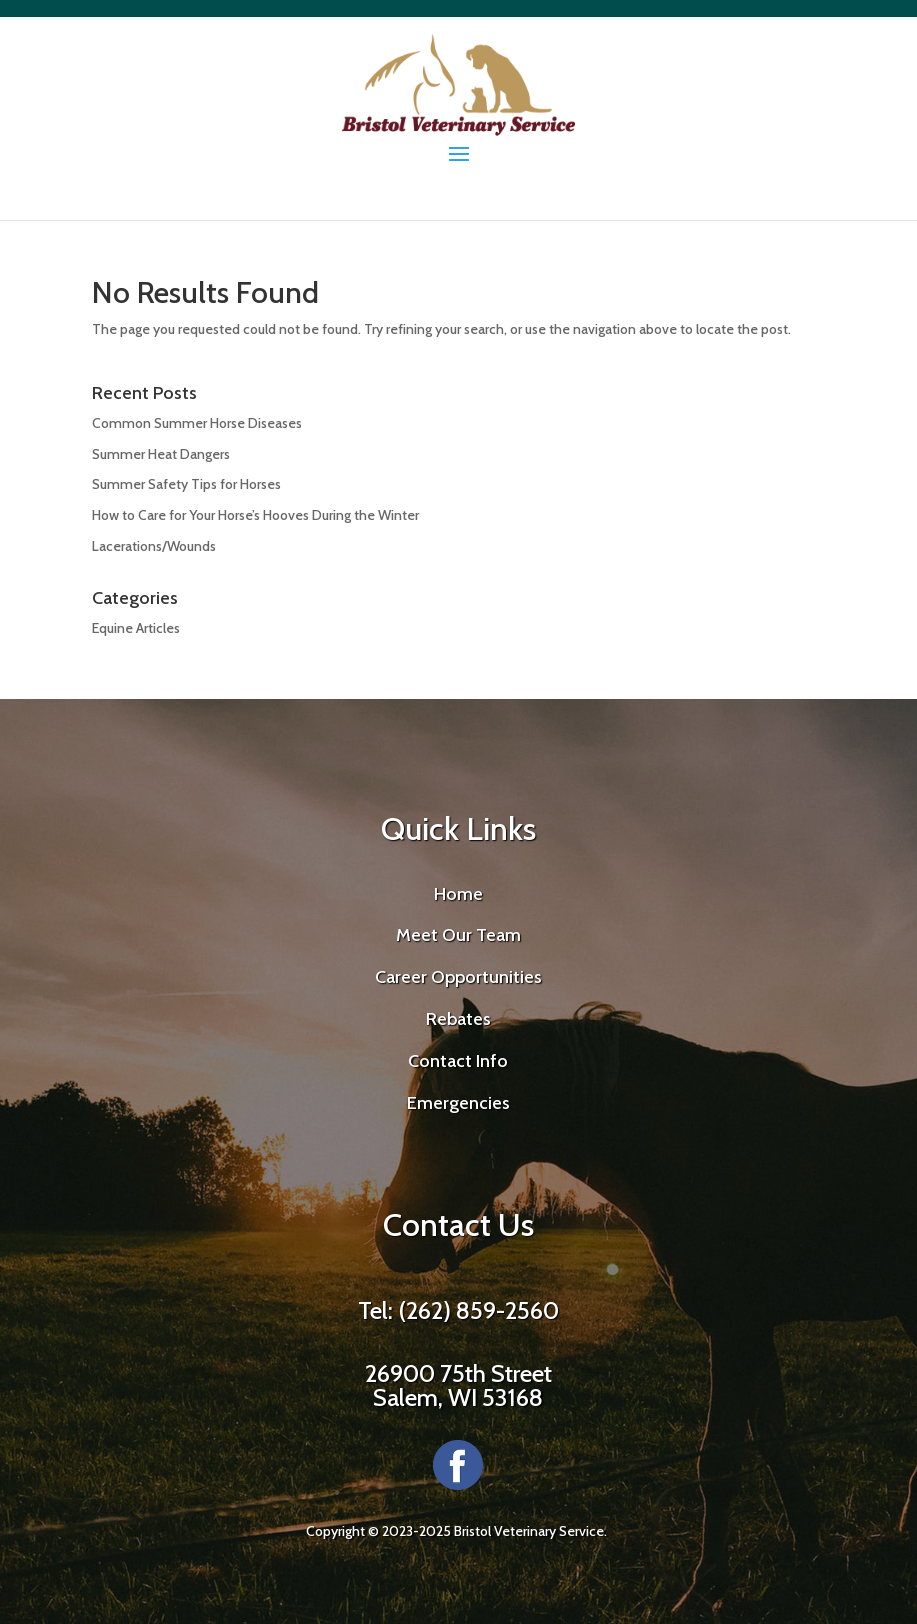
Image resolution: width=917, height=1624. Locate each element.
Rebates (458, 1019)
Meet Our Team (458, 935)
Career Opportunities (458, 977)
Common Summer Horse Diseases (197, 423)
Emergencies (458, 1103)
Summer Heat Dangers (161, 454)
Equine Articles (136, 628)
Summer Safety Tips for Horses (186, 484)
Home (458, 894)
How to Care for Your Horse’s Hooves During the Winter (255, 515)
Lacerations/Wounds (154, 546)
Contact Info (458, 1061)
